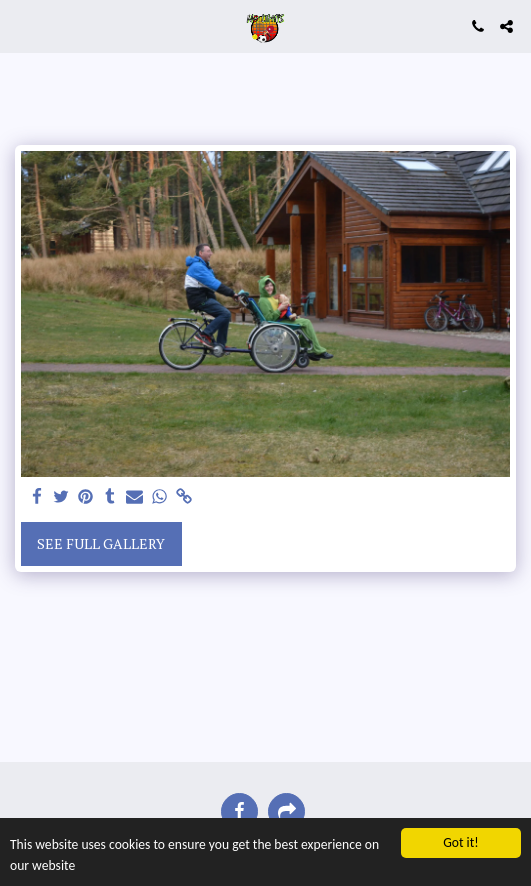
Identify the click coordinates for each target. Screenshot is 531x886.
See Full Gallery (101, 543)
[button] (22, 25)
